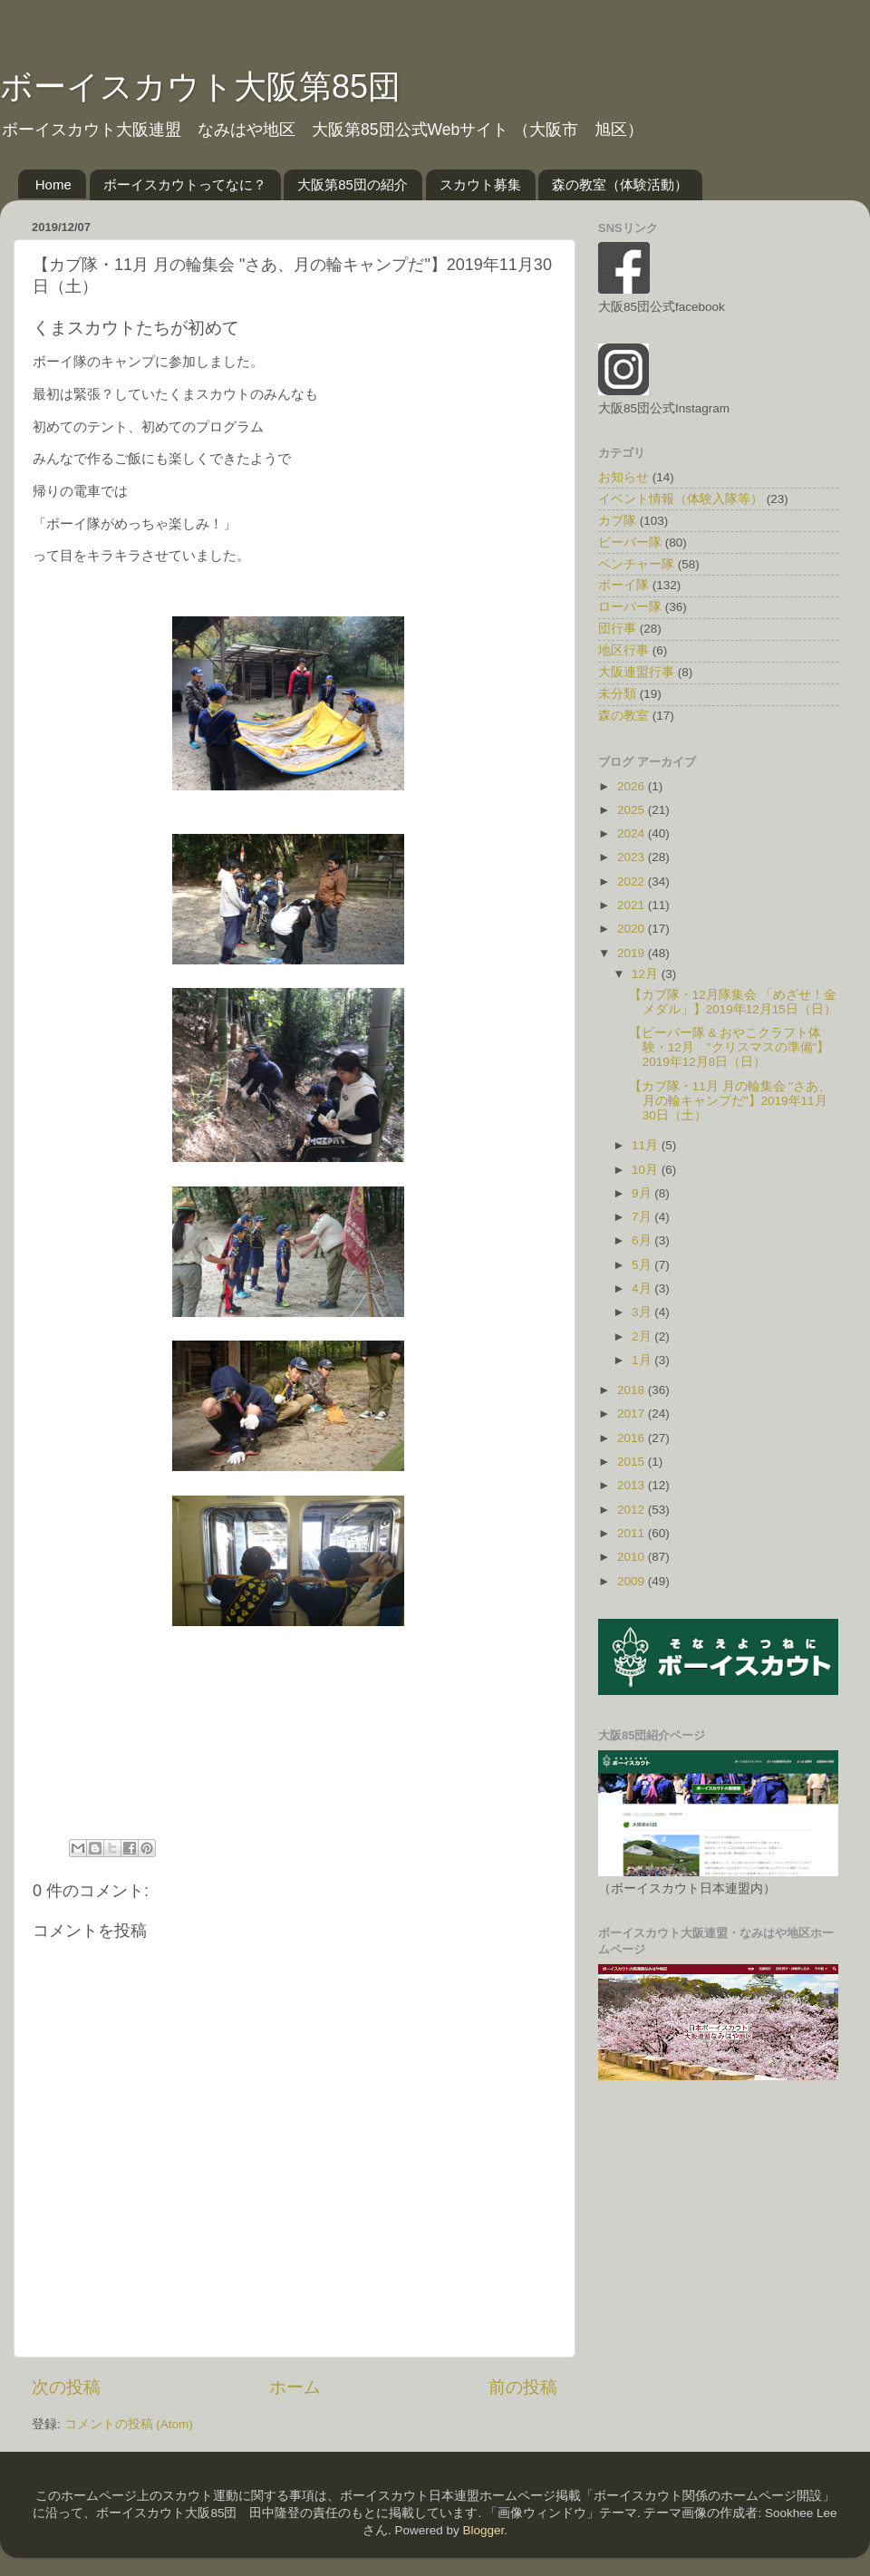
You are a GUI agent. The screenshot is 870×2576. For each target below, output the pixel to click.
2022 (632, 881)
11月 (647, 1145)
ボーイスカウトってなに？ (184, 184)
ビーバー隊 (630, 542)
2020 (632, 928)
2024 (632, 833)
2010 (632, 1557)
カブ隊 (617, 521)
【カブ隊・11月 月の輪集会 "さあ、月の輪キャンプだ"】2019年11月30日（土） (730, 1101)
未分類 (617, 694)
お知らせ (623, 477)
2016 (632, 1438)
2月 (643, 1336)
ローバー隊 (630, 607)
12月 (647, 974)
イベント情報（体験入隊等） (680, 499)
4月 (643, 1288)
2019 (632, 953)
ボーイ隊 (623, 585)
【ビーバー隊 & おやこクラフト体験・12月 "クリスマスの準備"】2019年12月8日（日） (729, 1047)
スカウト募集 (480, 184)
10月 (647, 1170)
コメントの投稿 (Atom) (128, 2424)
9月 (643, 1193)
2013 (632, 1485)
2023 (632, 857)
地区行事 (623, 650)
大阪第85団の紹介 (352, 184)
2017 (632, 1413)
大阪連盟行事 (636, 672)
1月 (643, 1360)
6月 (643, 1240)
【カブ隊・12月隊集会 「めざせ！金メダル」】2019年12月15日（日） (732, 1002)
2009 (632, 1581)
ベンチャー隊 (636, 564)
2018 (632, 1390)
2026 (632, 786)
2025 (632, 810)
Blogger (483, 2530)
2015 (632, 1461)
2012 (632, 1509)
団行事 (617, 628)
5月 (643, 1265)
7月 (643, 1217)
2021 (632, 905)
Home (53, 184)
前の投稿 (522, 2387)
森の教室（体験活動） (620, 184)
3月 (643, 1312)
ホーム (295, 2387)
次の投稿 (66, 2387)
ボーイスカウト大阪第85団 (200, 86)
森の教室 (623, 715)
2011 (632, 1533)
